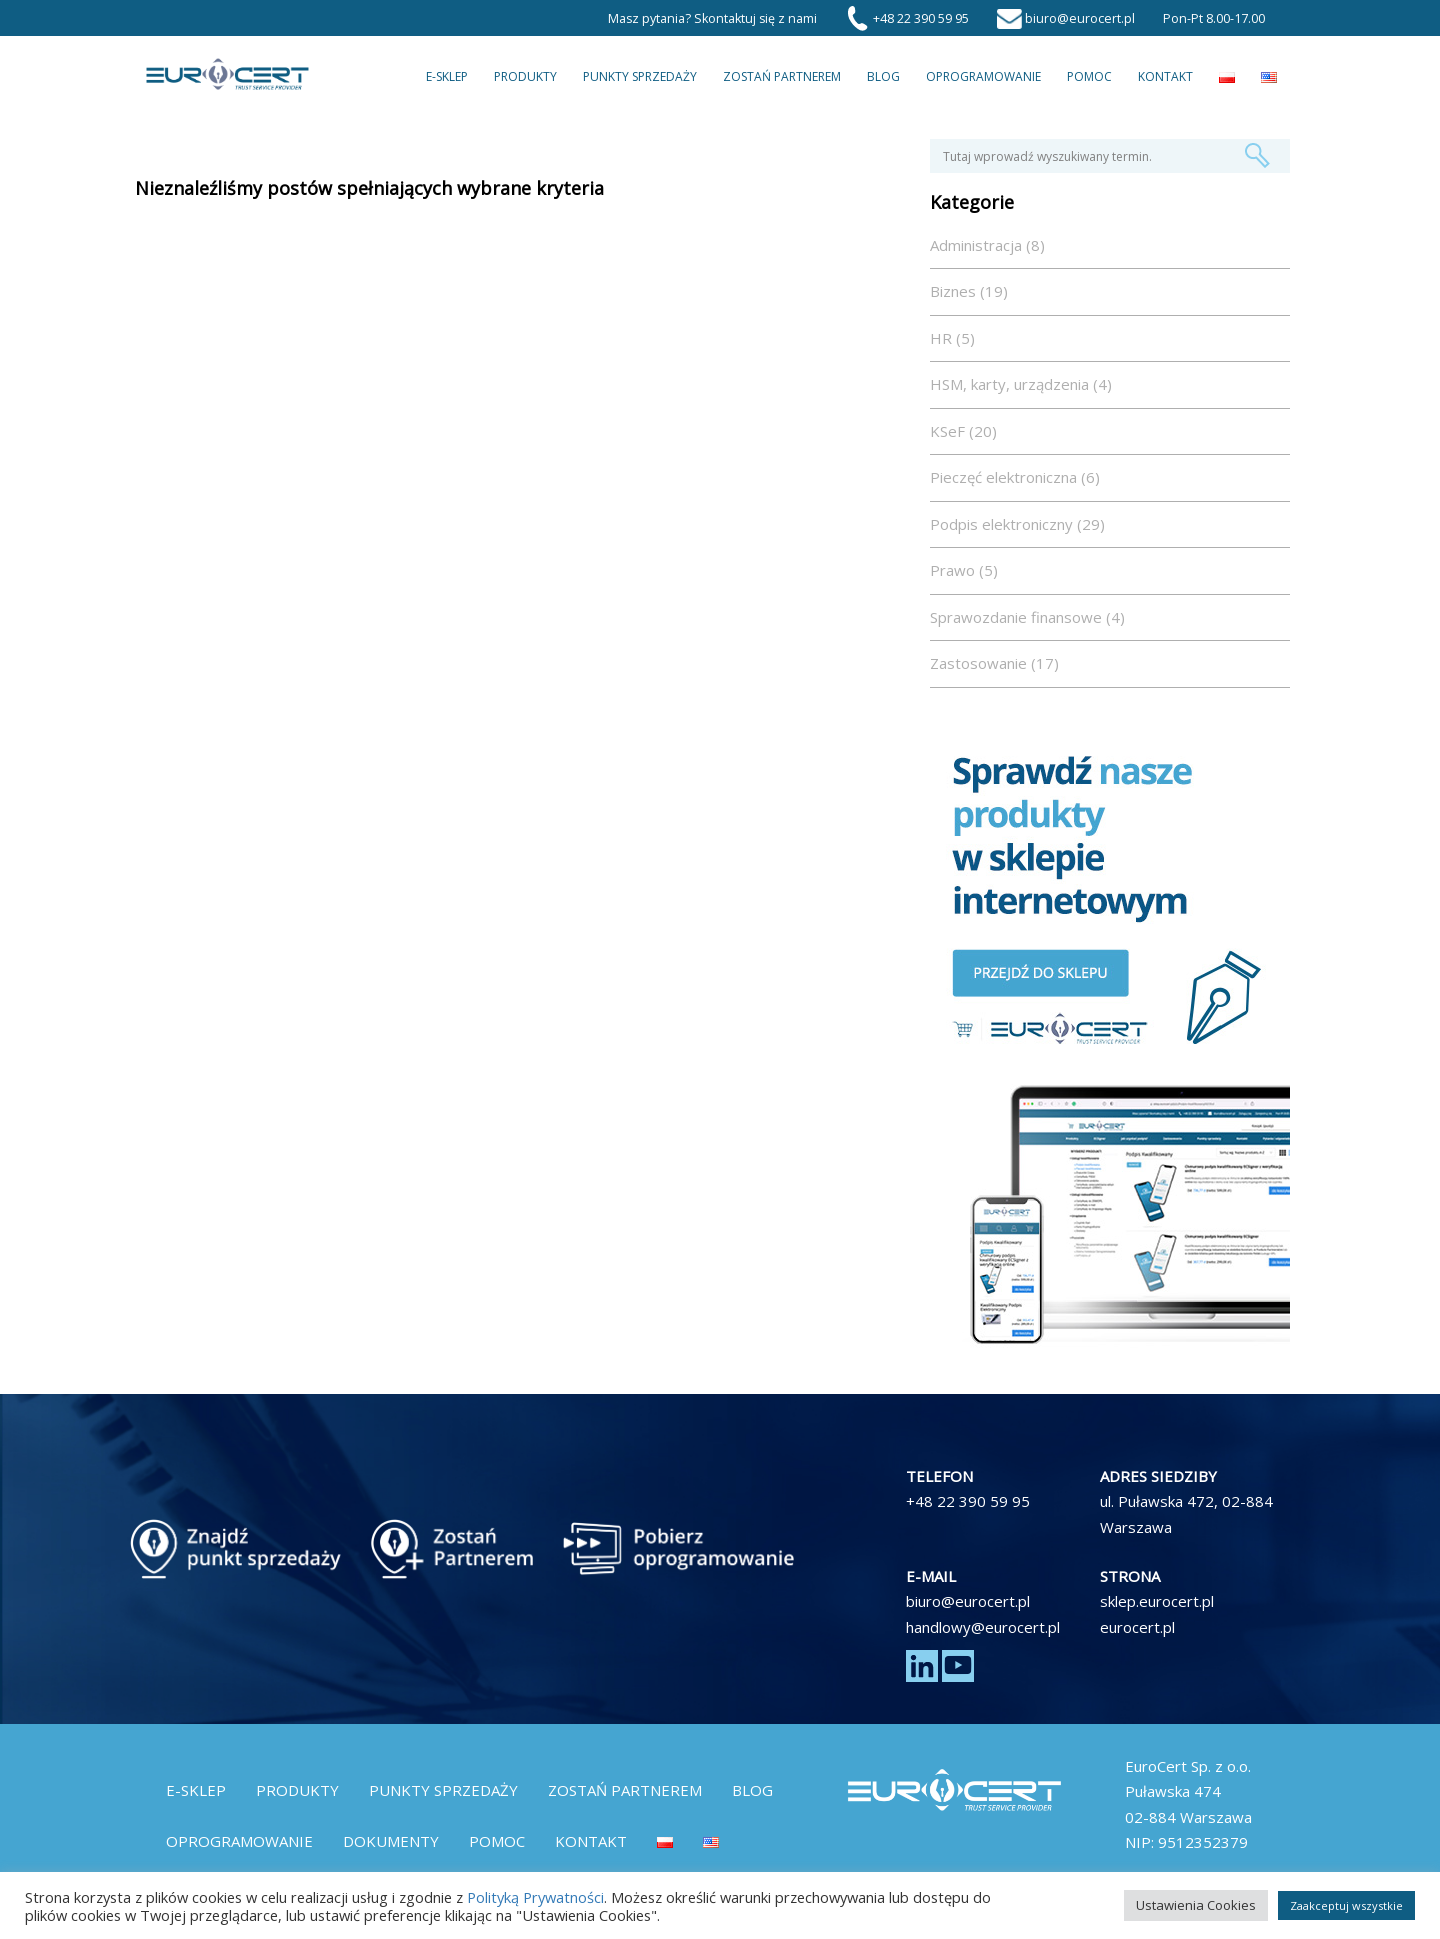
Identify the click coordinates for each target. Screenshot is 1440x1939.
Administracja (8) (987, 245)
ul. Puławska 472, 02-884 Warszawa (1186, 1514)
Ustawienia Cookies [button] (1196, 1905)
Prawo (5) (964, 570)
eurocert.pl (1137, 1627)
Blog (883, 76)
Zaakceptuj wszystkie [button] (1346, 1905)
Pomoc (1089, 76)
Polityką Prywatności (535, 1897)
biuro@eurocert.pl (968, 1601)
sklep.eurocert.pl (1157, 1601)
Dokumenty (391, 1841)
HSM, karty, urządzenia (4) (1021, 384)
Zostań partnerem (782, 76)
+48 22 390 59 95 (968, 1501)
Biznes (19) (969, 291)
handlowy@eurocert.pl (983, 1627)
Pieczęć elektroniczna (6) (1015, 477)
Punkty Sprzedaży (640, 76)
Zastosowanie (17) (994, 663)
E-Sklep (447, 76)
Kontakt (1165, 76)
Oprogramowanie (983, 76)
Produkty (525, 76)
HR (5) (952, 338)
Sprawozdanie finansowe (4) (1027, 617)
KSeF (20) (963, 431)
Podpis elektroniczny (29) (1017, 524)
